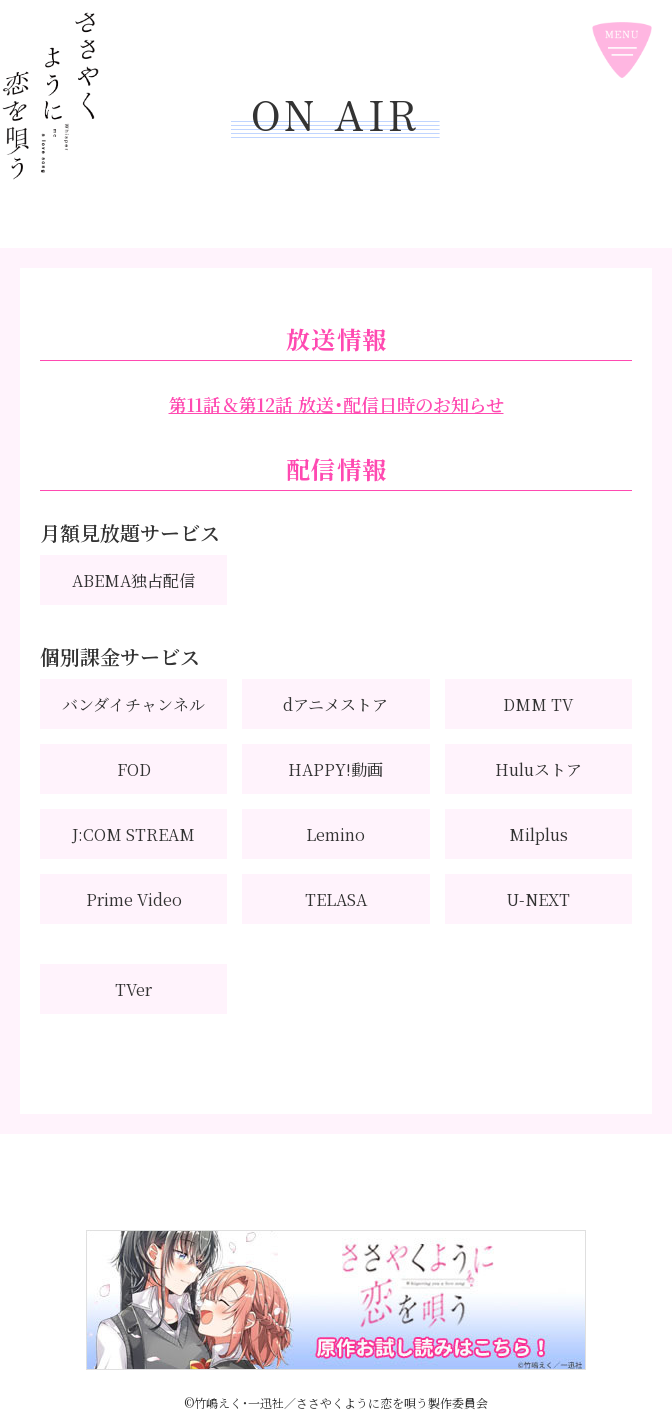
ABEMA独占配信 (133, 580)
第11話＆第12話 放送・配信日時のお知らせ (336, 404)
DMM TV (538, 704)
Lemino (335, 834)
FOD (134, 769)
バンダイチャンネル (133, 704)
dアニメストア (335, 704)
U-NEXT (538, 899)
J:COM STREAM (133, 834)
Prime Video (134, 899)
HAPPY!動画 (335, 769)
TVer (133, 989)
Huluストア (538, 769)
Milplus (538, 834)
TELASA (336, 899)
